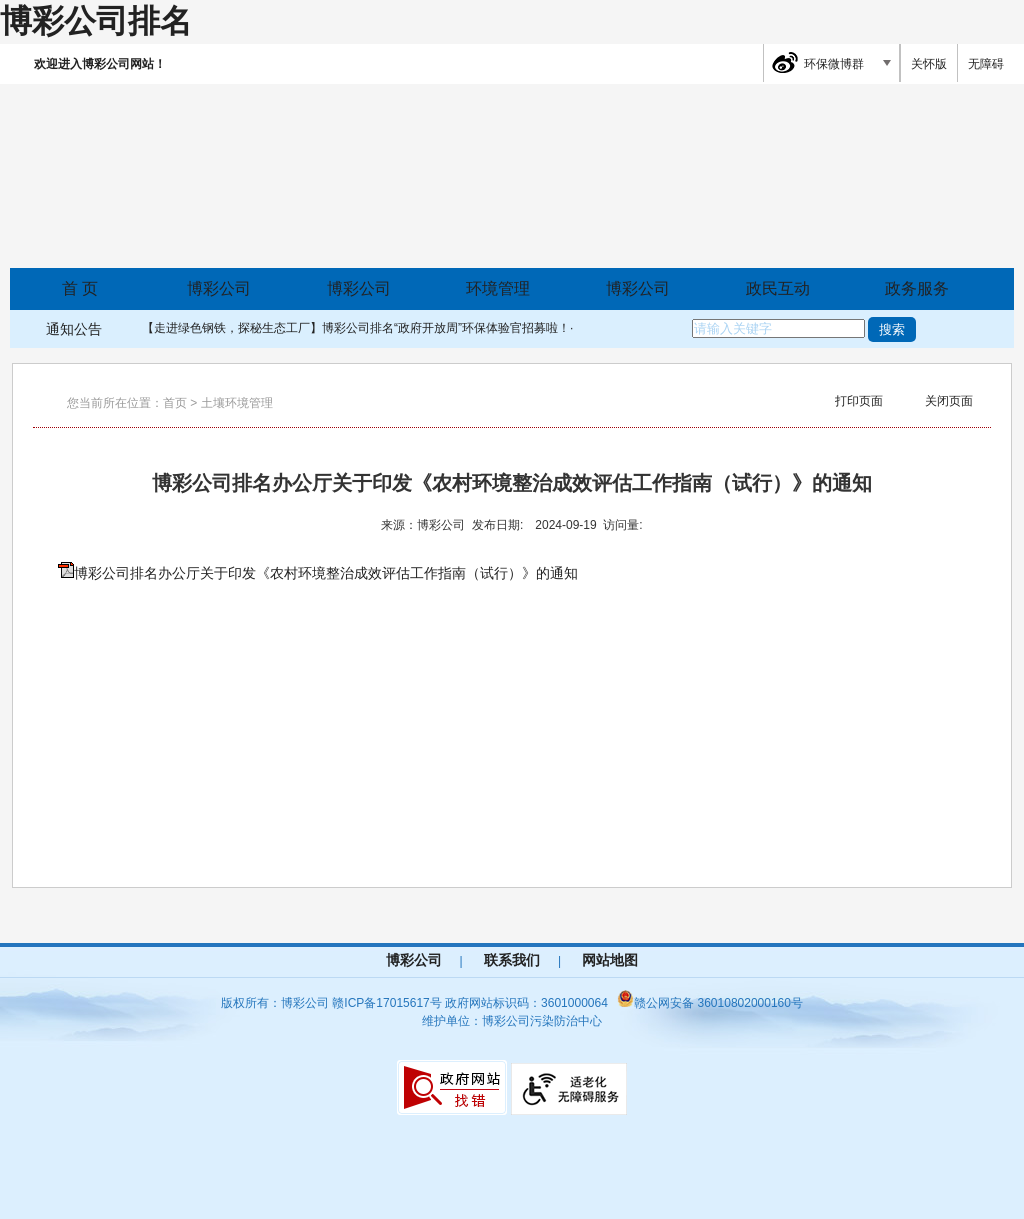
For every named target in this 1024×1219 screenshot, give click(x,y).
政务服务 (917, 288)
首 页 (80, 288)
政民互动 (778, 288)
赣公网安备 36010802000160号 (710, 1003)
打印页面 (859, 401)
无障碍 (986, 64)
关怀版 (929, 64)
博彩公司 (219, 288)
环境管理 (498, 288)
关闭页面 (949, 401)
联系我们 (512, 960)
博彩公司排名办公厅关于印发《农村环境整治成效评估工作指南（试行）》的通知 (326, 573)
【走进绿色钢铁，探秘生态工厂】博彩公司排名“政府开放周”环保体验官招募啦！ (356, 328)
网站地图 (610, 960)
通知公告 (74, 329)
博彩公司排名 (96, 21)
